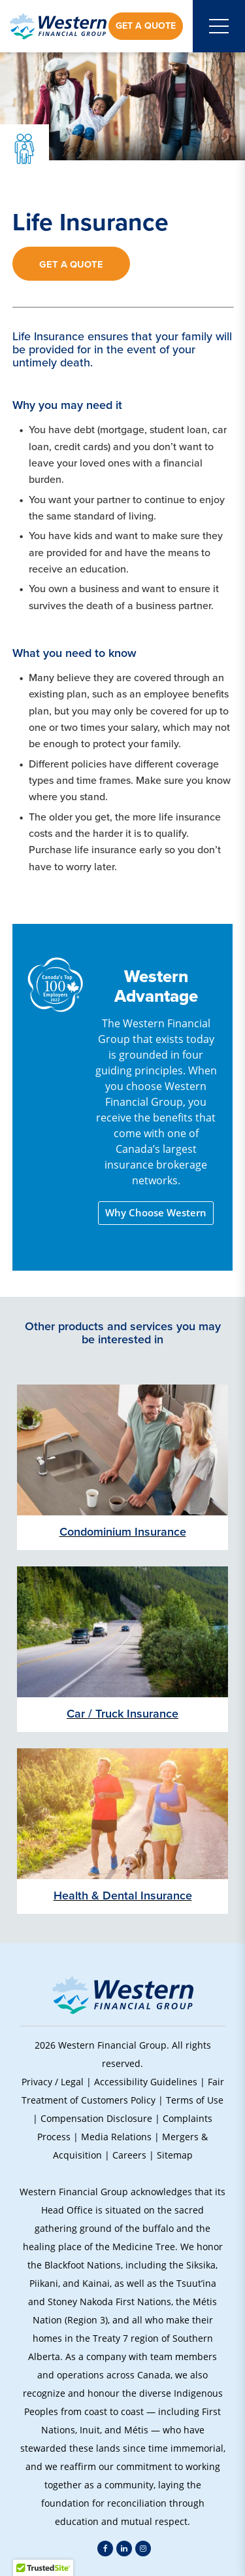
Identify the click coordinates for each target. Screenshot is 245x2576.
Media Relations (116, 2136)
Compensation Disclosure (96, 2118)
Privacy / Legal (53, 2081)
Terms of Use (194, 2100)
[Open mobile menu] (219, 26)
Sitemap (175, 2155)
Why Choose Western (155, 1213)
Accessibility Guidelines (145, 2081)
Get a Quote (146, 26)
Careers (129, 2155)
